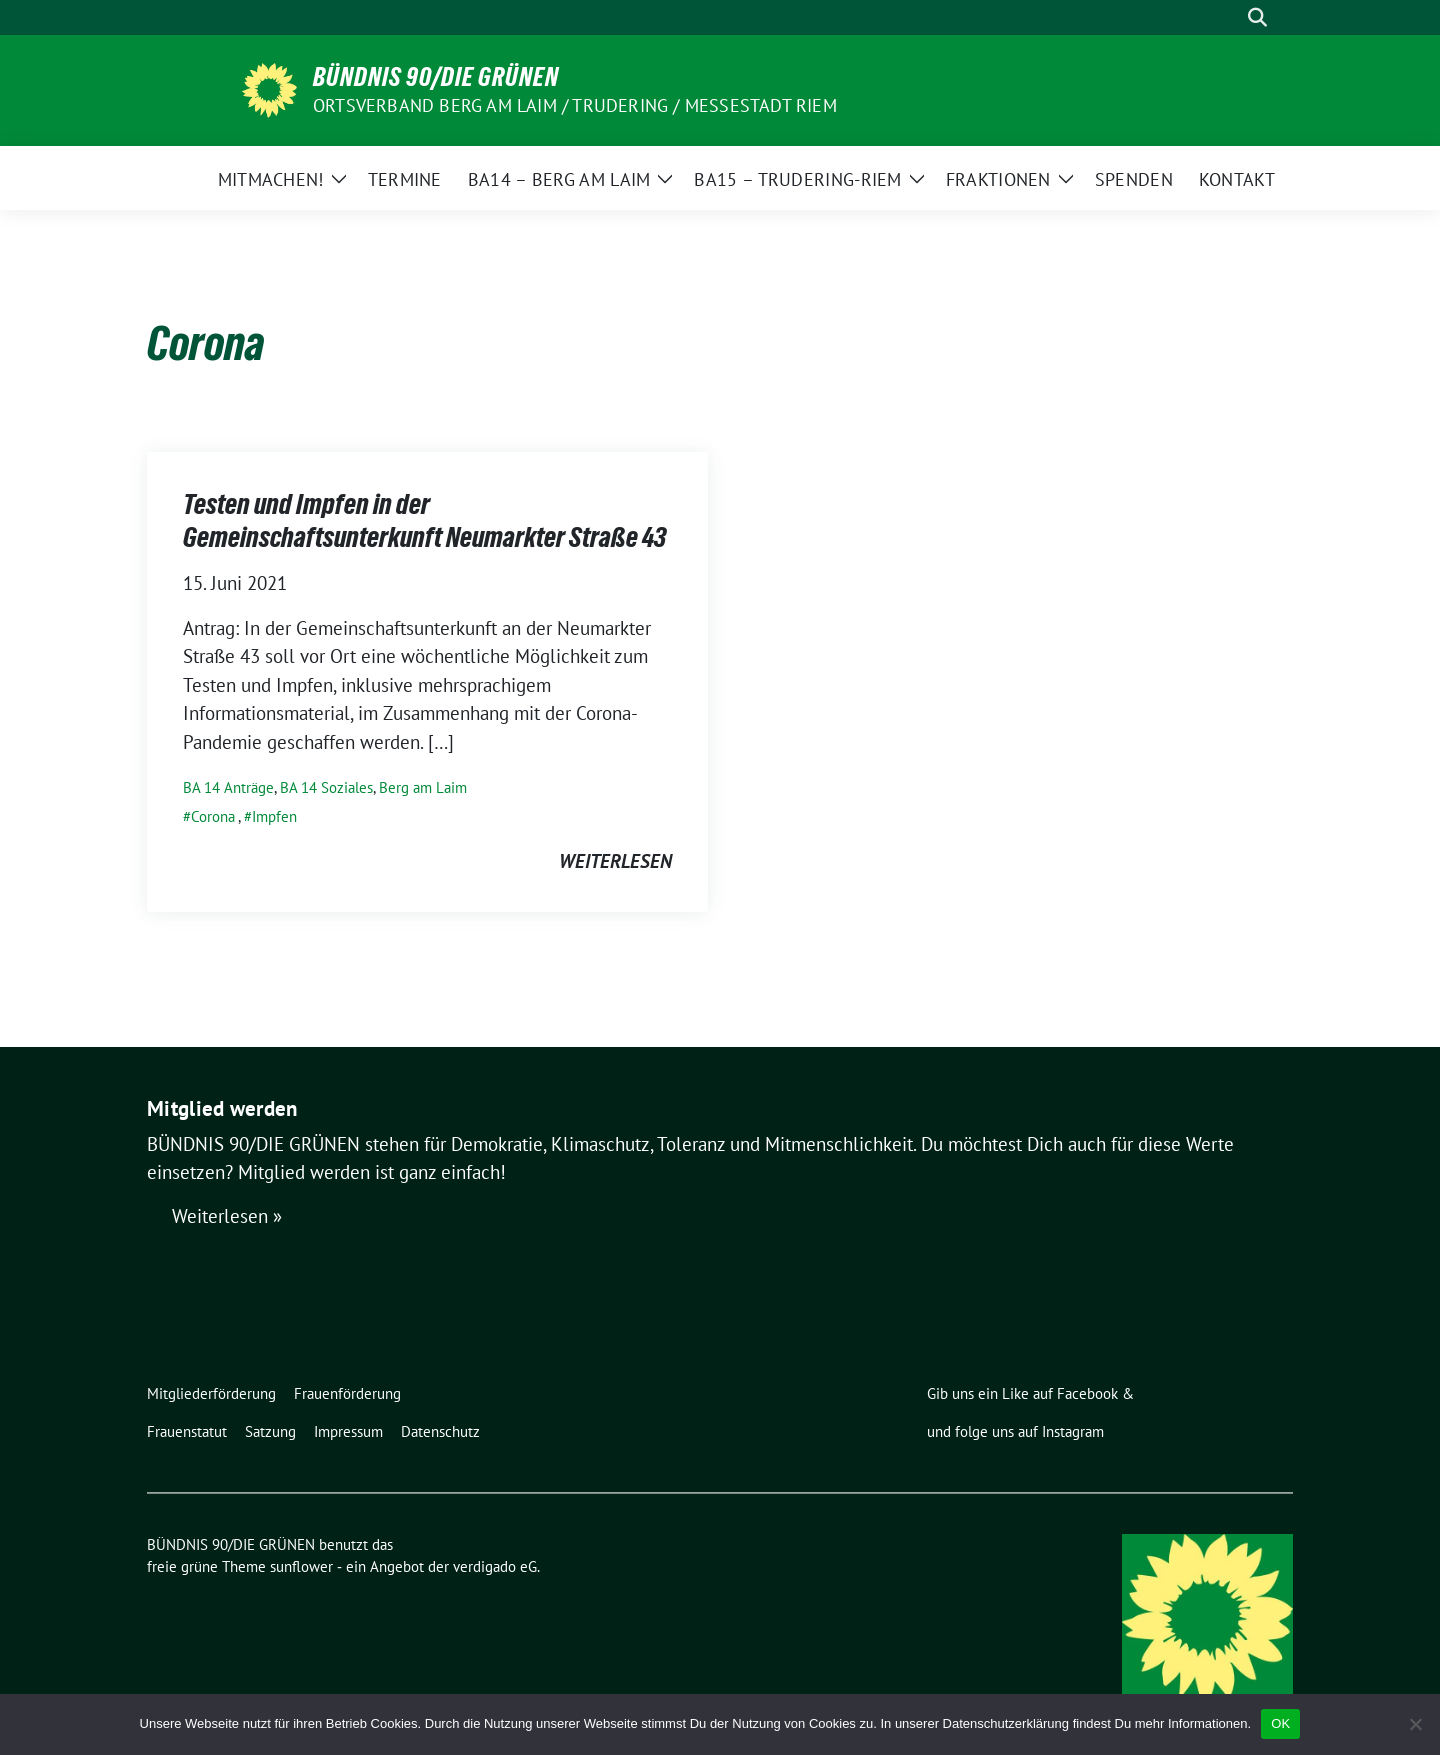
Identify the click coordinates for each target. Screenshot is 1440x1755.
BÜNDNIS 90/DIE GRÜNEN (436, 77)
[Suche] (1229, 17)
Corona (213, 816)
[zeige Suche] (1257, 17)
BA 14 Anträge (228, 787)
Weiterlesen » (227, 1217)
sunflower (301, 1566)
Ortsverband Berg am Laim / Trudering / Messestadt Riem (575, 105)
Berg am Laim (423, 787)
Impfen (274, 816)
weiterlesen (615, 861)
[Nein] (1415, 1724)
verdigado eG (495, 1566)
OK (1280, 1723)
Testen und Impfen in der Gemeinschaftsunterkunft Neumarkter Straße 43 (424, 520)
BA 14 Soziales (326, 787)
